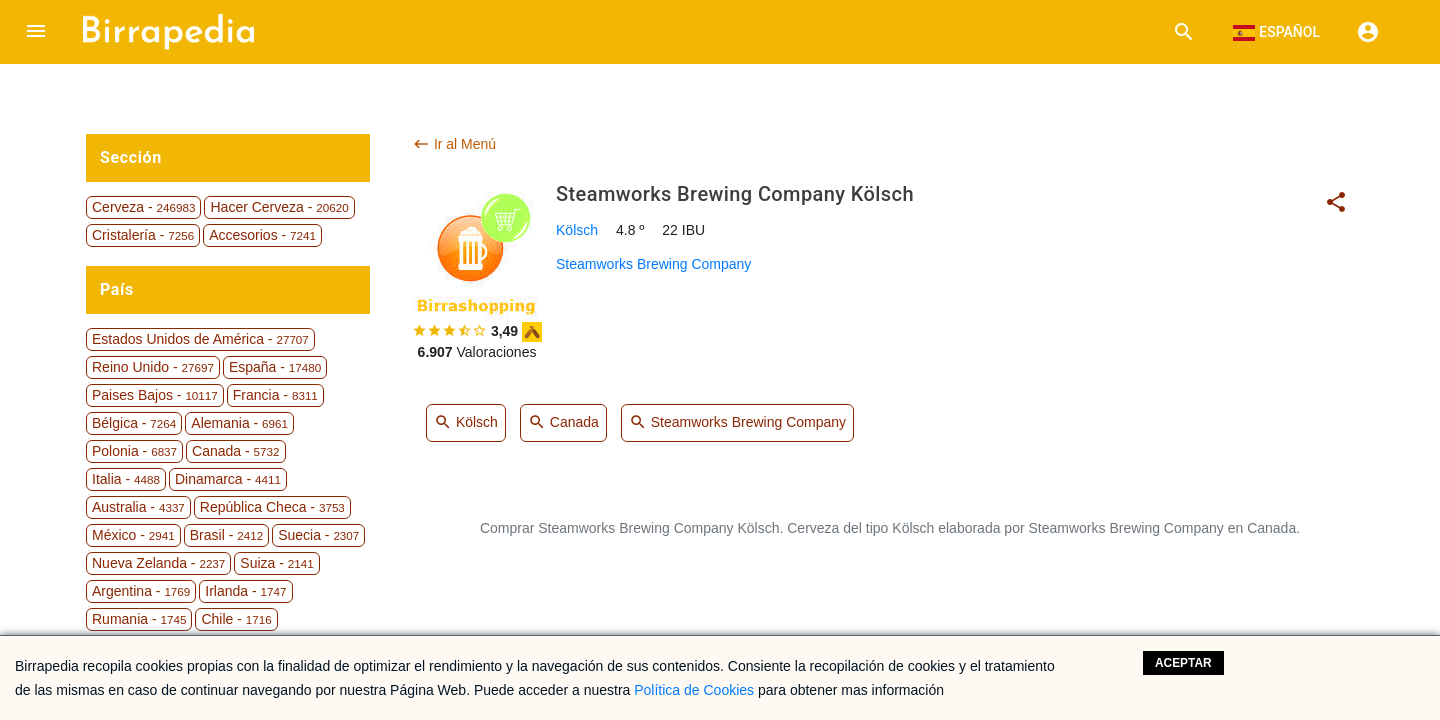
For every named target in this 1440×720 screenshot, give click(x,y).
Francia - (275, 395)
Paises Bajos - (155, 395)
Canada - (235, 451)
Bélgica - (134, 423)
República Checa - (272, 507)
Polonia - (134, 451)
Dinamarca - (228, 479)
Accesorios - (262, 235)
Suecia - (318, 535)
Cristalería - (143, 235)
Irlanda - (245, 591)
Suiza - (276, 563)
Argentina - (141, 591)
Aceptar (1183, 663)
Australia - (138, 507)
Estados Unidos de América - (200, 339)
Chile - (236, 619)
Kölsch (577, 230)
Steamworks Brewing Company (653, 264)
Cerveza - (143, 207)
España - (275, 367)
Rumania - (139, 619)
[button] (36, 32)
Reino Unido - (153, 367)
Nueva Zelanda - (158, 563)
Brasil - (226, 535)
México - (133, 535)
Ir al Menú (454, 144)
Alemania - (239, 423)
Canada (563, 423)
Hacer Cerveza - (279, 207)
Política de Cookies (694, 690)
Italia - (126, 479)
